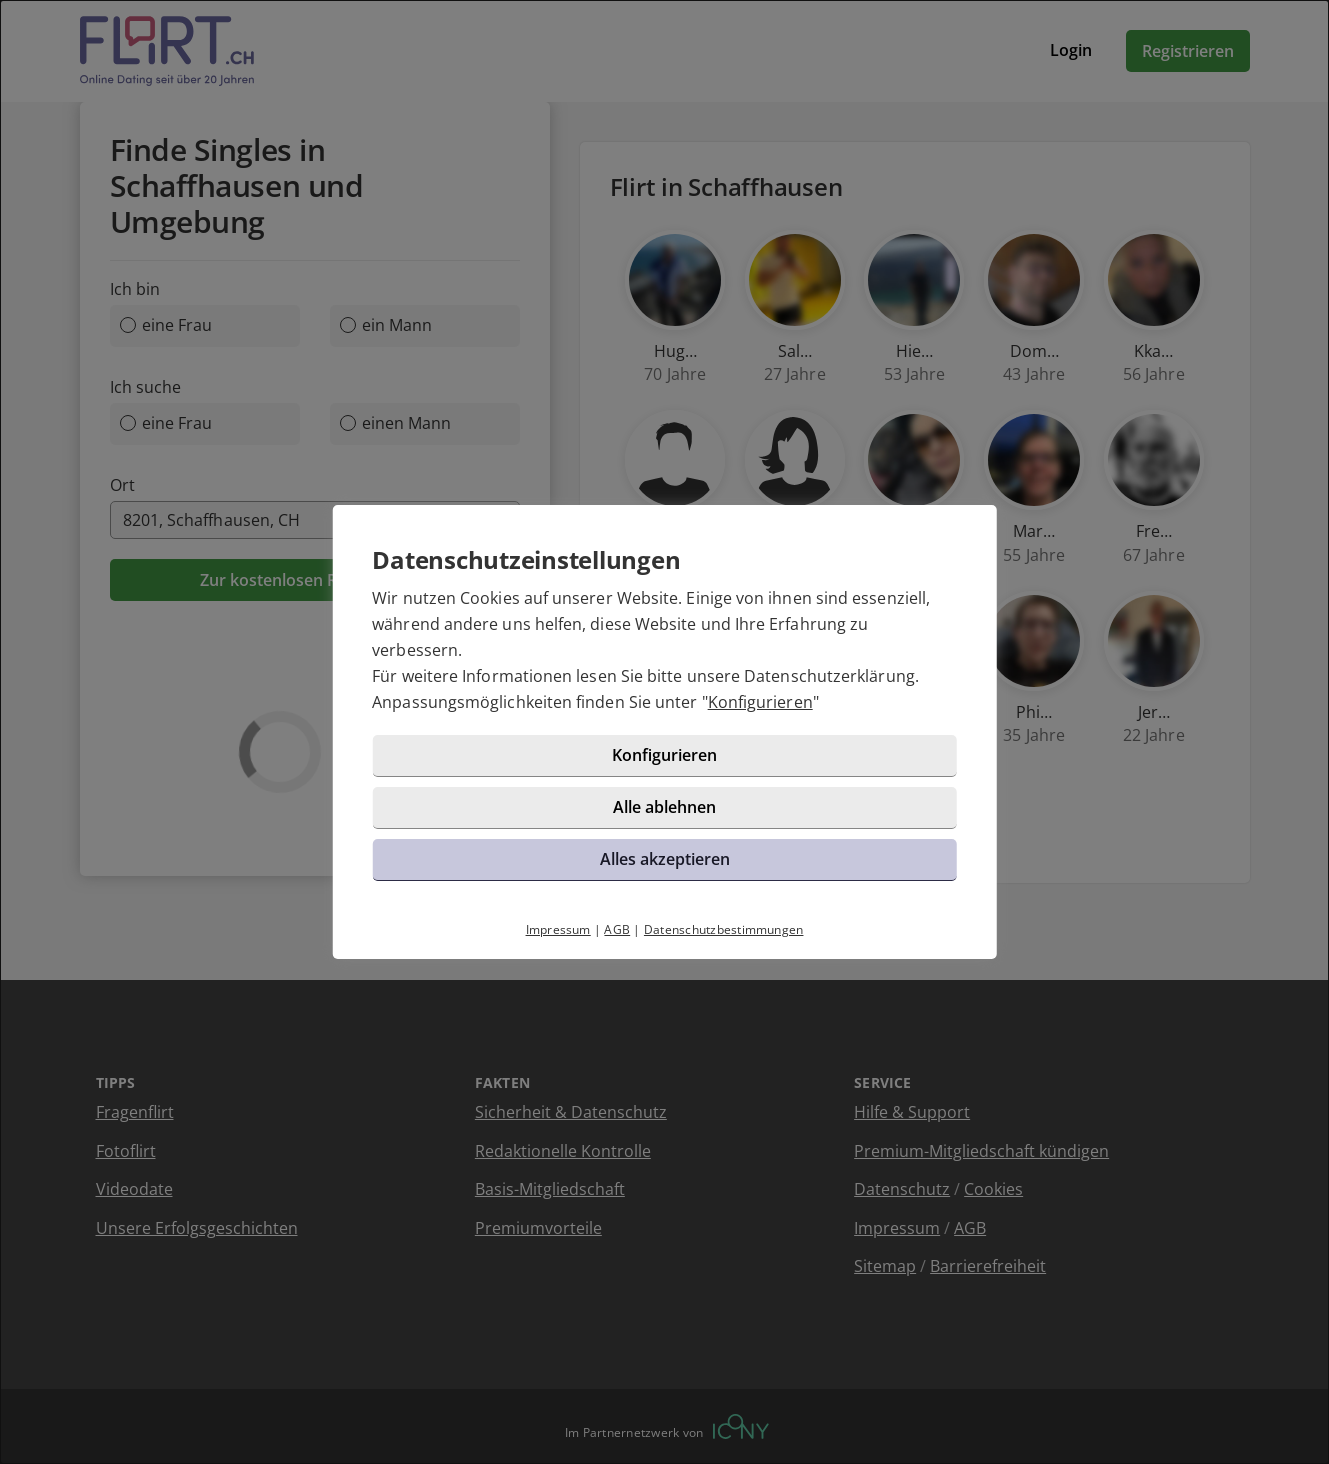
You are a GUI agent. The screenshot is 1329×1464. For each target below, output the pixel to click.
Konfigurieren (760, 702)
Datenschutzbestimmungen (724, 929)
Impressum (558, 929)
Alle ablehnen (664, 807)
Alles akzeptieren (665, 859)
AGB (617, 929)
